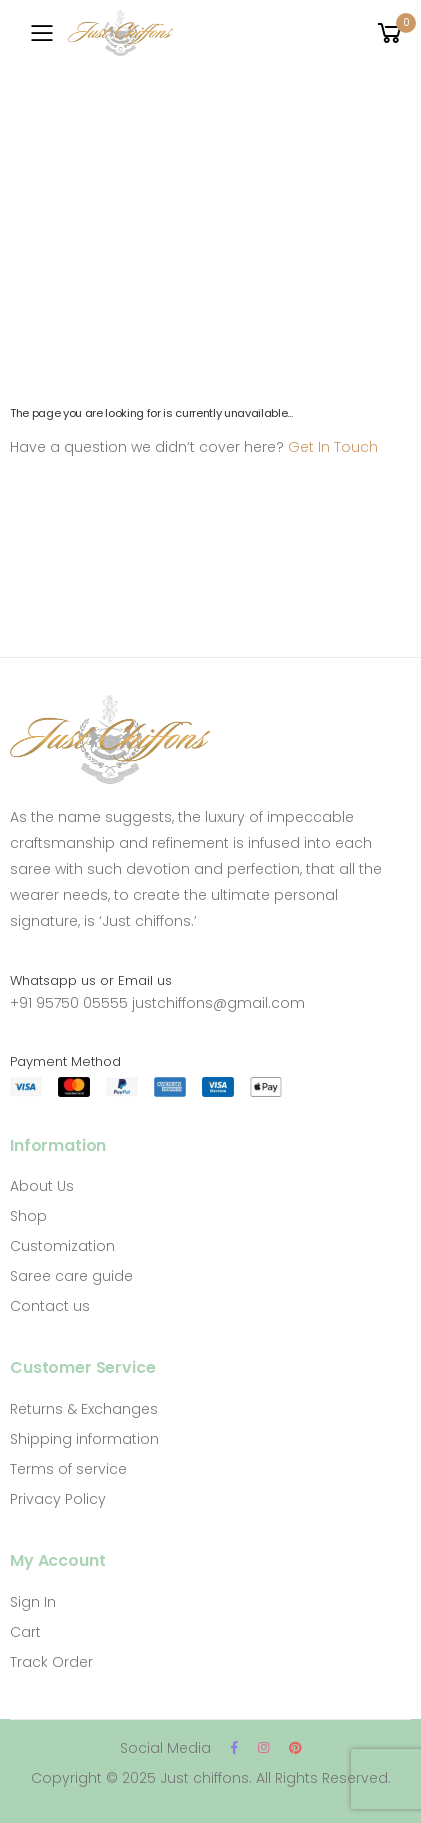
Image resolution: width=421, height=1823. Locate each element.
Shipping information (84, 1439)
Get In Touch (333, 447)
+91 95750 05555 (69, 1003)
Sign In (33, 1602)
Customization (62, 1246)
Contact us (50, 1306)
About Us (42, 1186)
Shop (28, 1216)
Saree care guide (71, 1276)
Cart (25, 1632)
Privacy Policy (58, 1499)
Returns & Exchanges (84, 1409)
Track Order (51, 1662)
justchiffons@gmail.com (218, 1003)
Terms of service (68, 1469)
